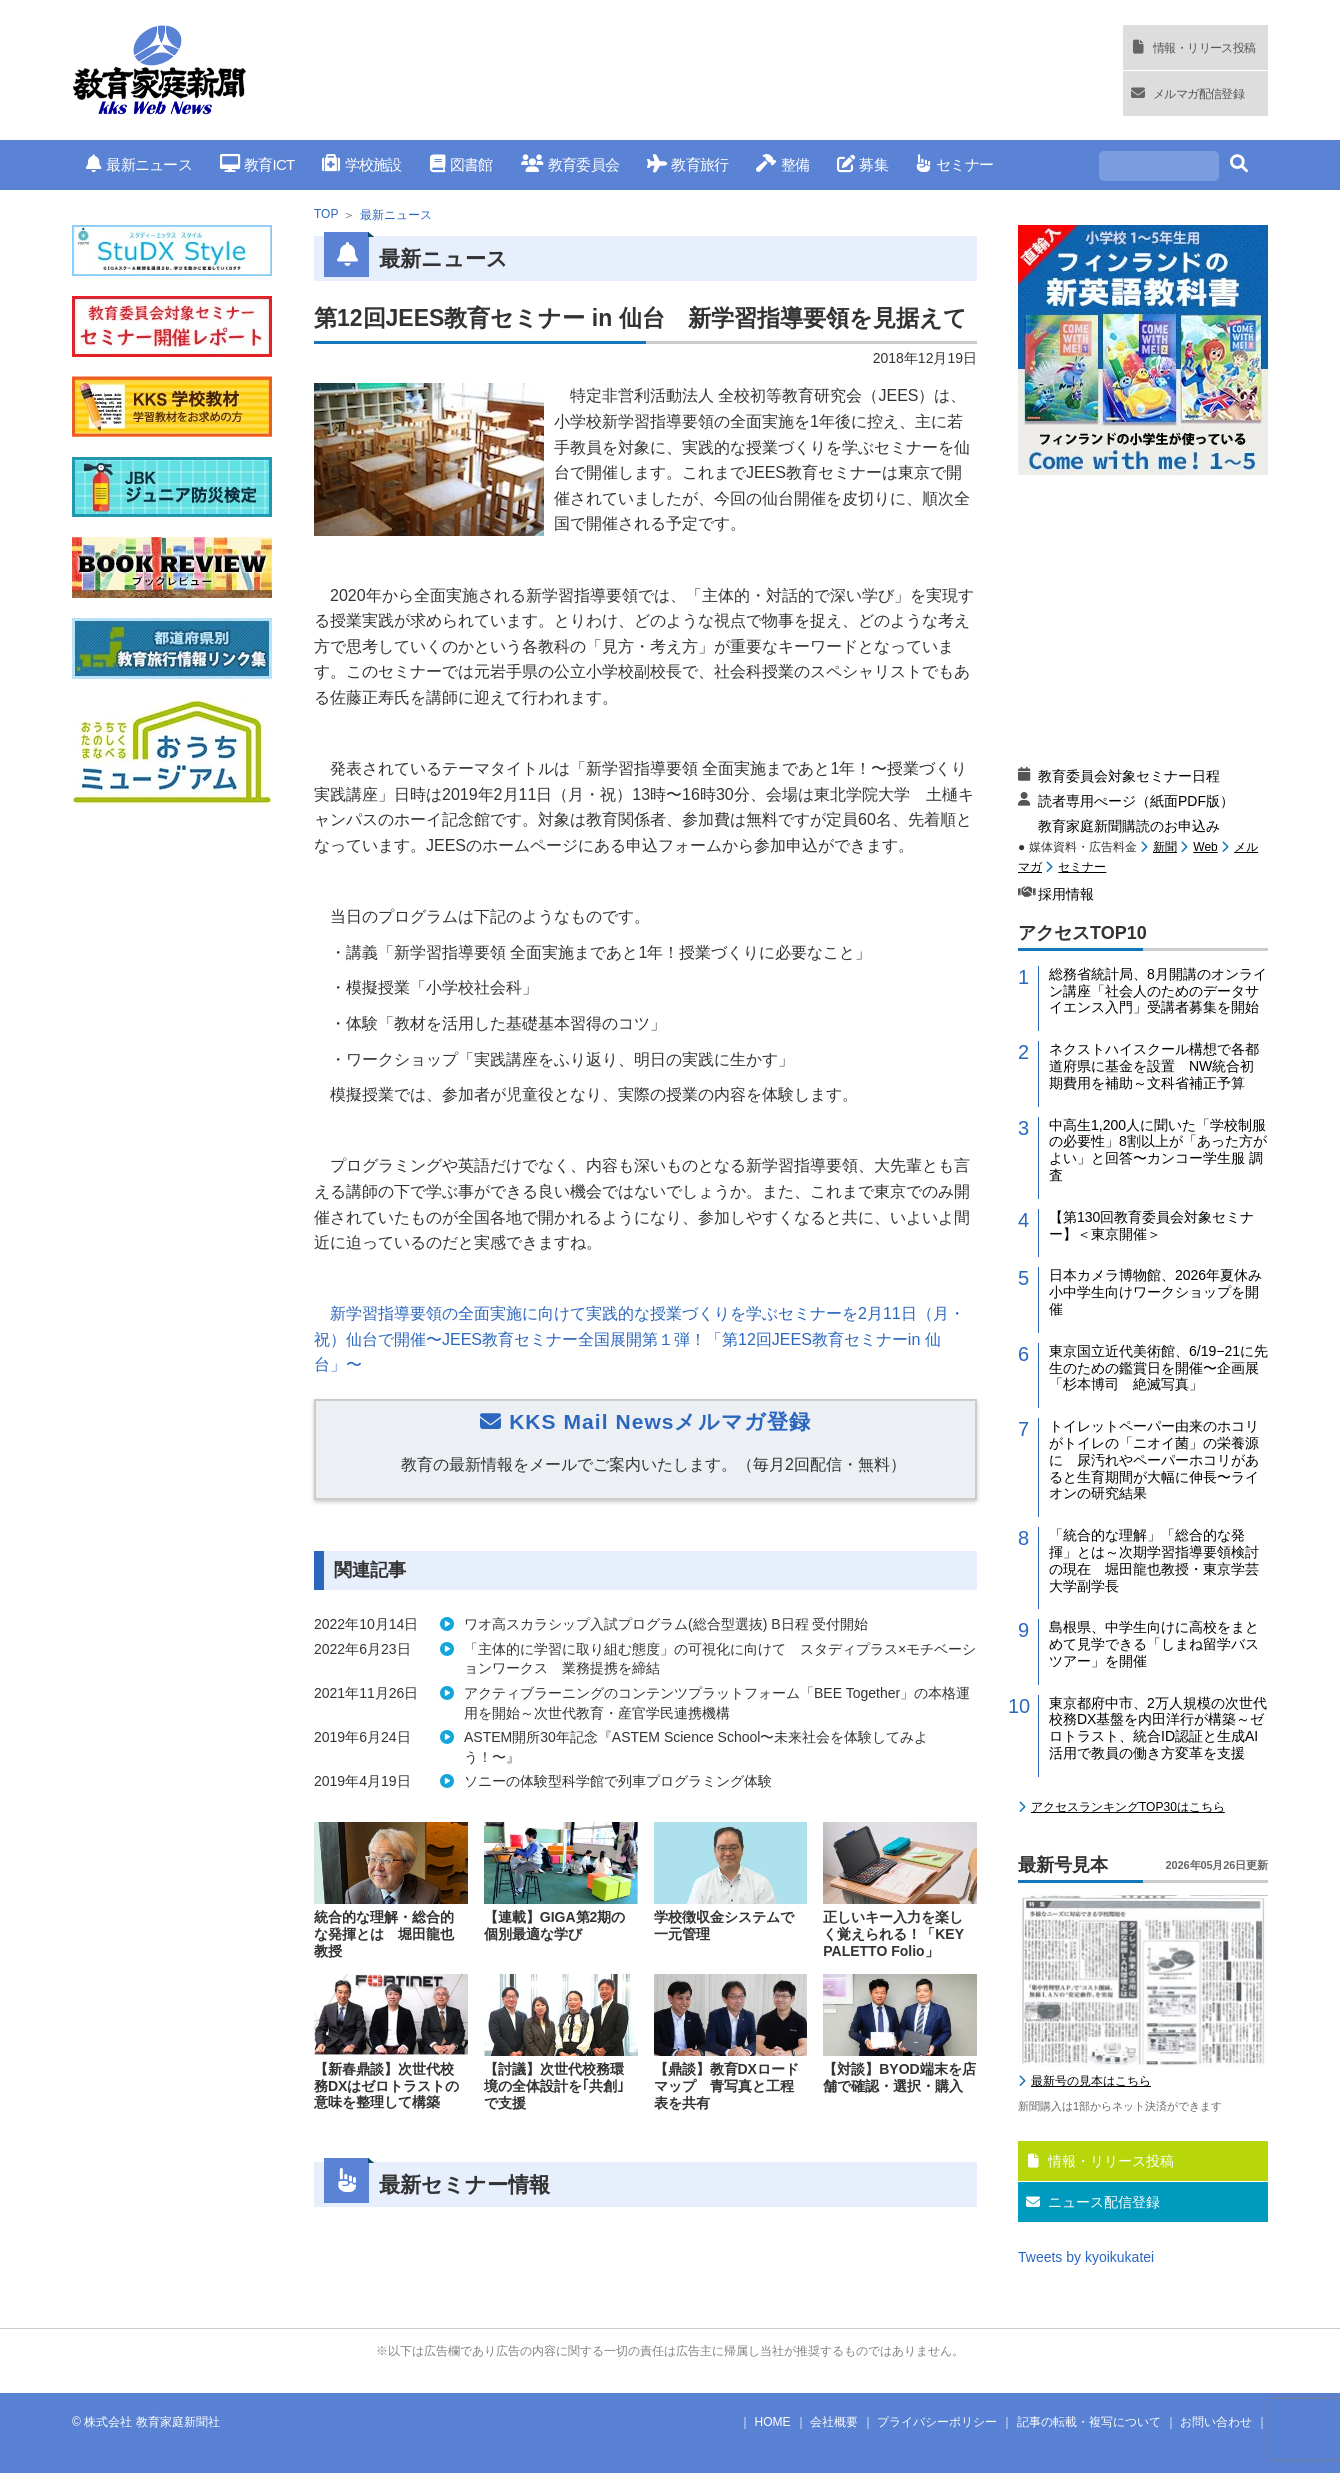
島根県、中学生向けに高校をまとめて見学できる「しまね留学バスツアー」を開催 (1154, 1644)
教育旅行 (687, 164)
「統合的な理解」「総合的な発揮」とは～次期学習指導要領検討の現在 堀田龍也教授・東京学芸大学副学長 (1154, 1560)
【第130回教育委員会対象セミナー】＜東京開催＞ (1151, 1225)
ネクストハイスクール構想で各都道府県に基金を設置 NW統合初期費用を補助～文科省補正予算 (1154, 1066)
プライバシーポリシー (937, 2422)
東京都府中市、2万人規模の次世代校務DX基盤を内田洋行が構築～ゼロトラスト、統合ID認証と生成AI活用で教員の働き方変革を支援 (1158, 1728)
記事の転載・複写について (1089, 2422)
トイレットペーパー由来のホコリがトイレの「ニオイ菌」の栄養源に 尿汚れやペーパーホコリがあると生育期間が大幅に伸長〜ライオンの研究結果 (1154, 1459)
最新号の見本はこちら (1091, 2081)
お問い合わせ (1216, 2422)
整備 (782, 164)
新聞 (1165, 847)
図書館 (461, 164)
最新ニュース (139, 164)
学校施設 (361, 164)
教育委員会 (570, 164)
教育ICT (257, 164)
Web (1205, 847)
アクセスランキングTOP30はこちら (1128, 1807)
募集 (862, 164)
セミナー (954, 164)
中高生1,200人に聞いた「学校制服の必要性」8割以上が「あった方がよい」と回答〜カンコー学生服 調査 (1158, 1150)
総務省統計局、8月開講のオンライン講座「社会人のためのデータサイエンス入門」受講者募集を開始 (1158, 991)
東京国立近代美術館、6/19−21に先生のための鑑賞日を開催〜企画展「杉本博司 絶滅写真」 (1158, 1368)
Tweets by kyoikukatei (1086, 2257)
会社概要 (834, 2422)
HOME (773, 2422)
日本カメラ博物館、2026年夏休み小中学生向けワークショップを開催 (1155, 1292)
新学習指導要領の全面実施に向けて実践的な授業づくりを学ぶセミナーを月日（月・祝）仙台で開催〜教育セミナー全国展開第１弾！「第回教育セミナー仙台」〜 (639, 1339)
